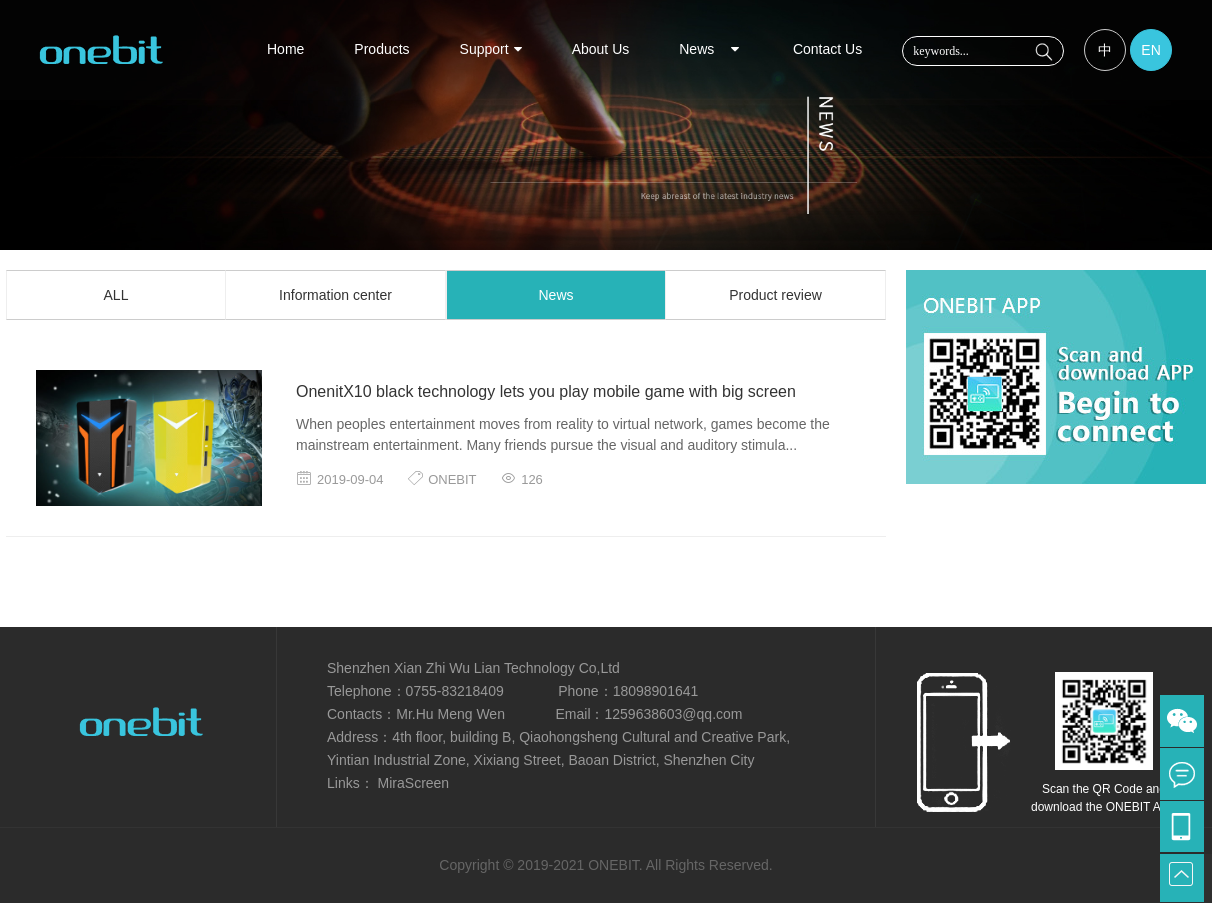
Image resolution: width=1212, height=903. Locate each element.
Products (381, 49)
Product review (775, 295)
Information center (335, 295)
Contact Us (827, 49)
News (711, 49)
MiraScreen (411, 783)
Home (285, 49)
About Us (601, 49)
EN (1150, 50)
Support (491, 49)
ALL (116, 295)
